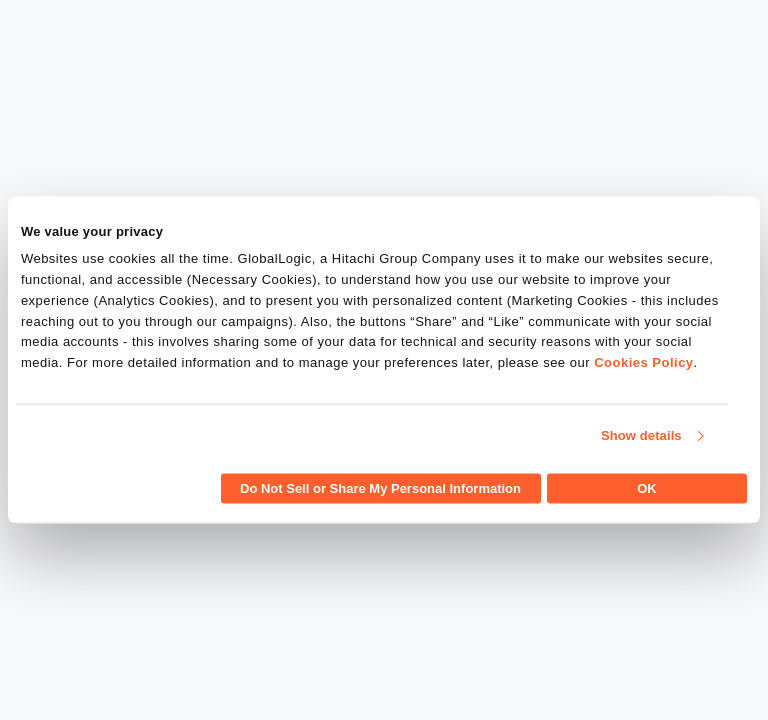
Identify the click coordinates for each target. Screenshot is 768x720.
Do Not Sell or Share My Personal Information (380, 487)
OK (647, 487)
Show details (641, 435)
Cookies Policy (643, 362)
